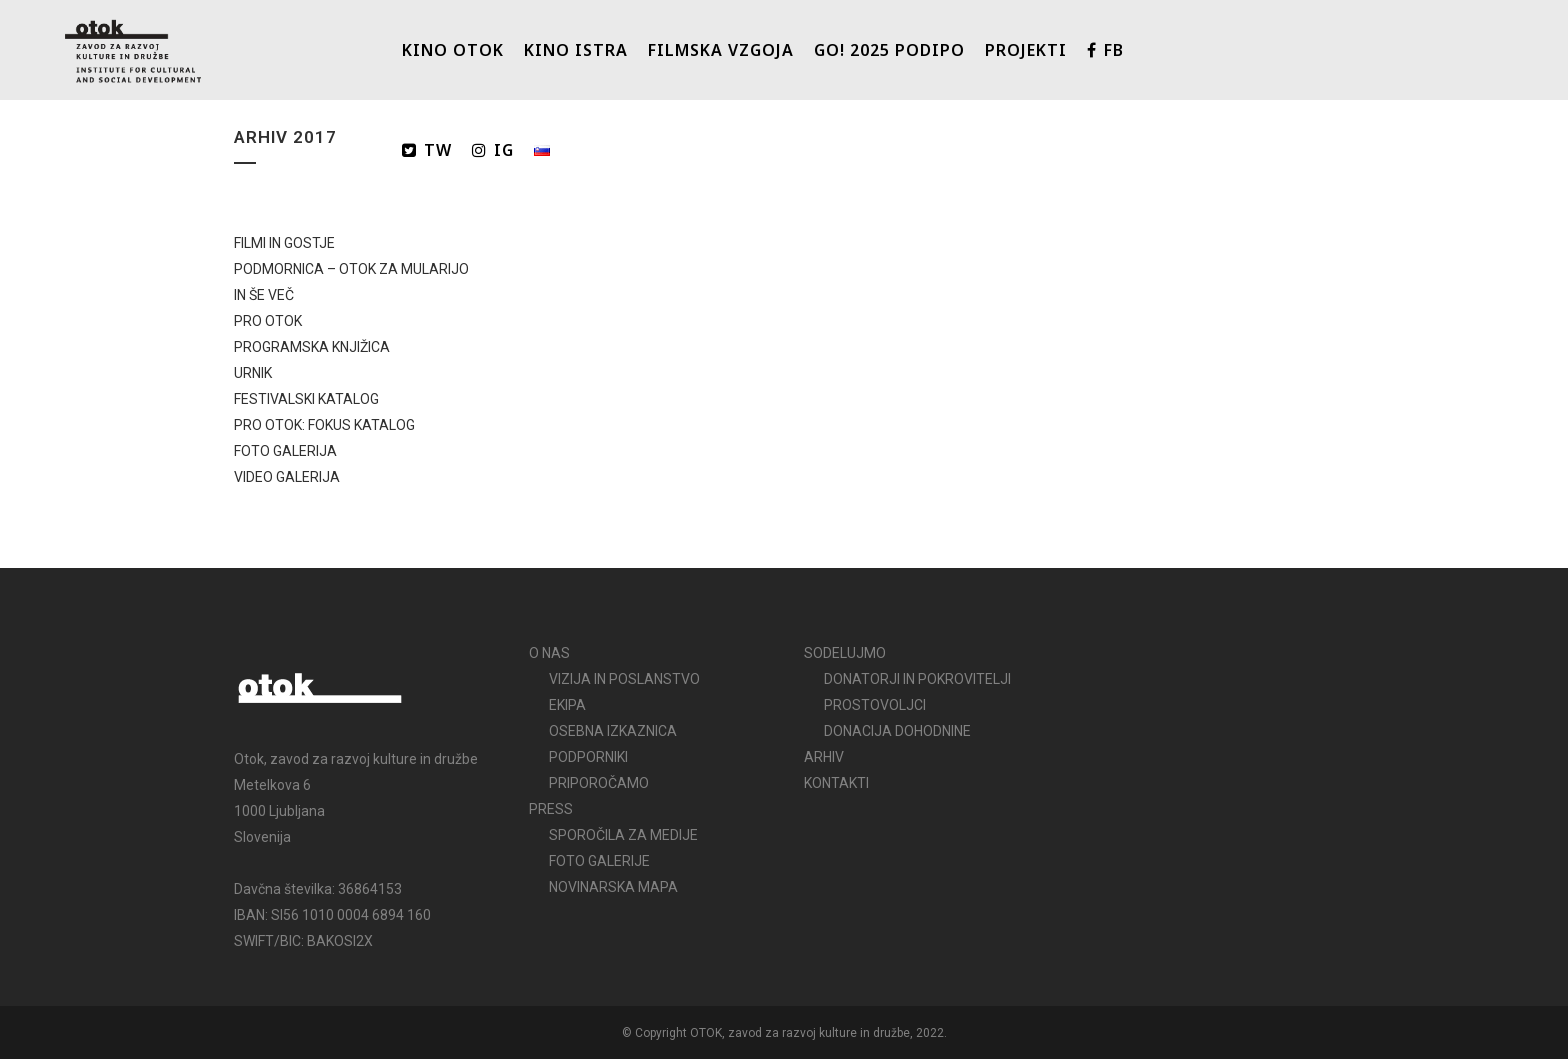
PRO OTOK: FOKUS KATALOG (324, 425)
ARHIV (824, 757)
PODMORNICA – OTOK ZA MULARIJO (351, 269)
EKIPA (567, 705)
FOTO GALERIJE (599, 861)
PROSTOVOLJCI (875, 705)
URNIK (253, 373)
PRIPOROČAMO (599, 783)
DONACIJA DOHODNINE (897, 731)
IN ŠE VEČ (264, 295)
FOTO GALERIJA (285, 451)
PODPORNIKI (588, 757)
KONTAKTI (836, 783)
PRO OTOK (268, 321)
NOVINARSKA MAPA (613, 887)
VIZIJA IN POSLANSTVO (624, 679)
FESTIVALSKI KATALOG (306, 399)
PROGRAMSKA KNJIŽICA (312, 347)
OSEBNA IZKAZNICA (613, 731)
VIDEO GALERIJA (287, 477)
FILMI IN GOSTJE (284, 243)
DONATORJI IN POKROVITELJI (917, 679)
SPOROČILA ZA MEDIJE (623, 835)
